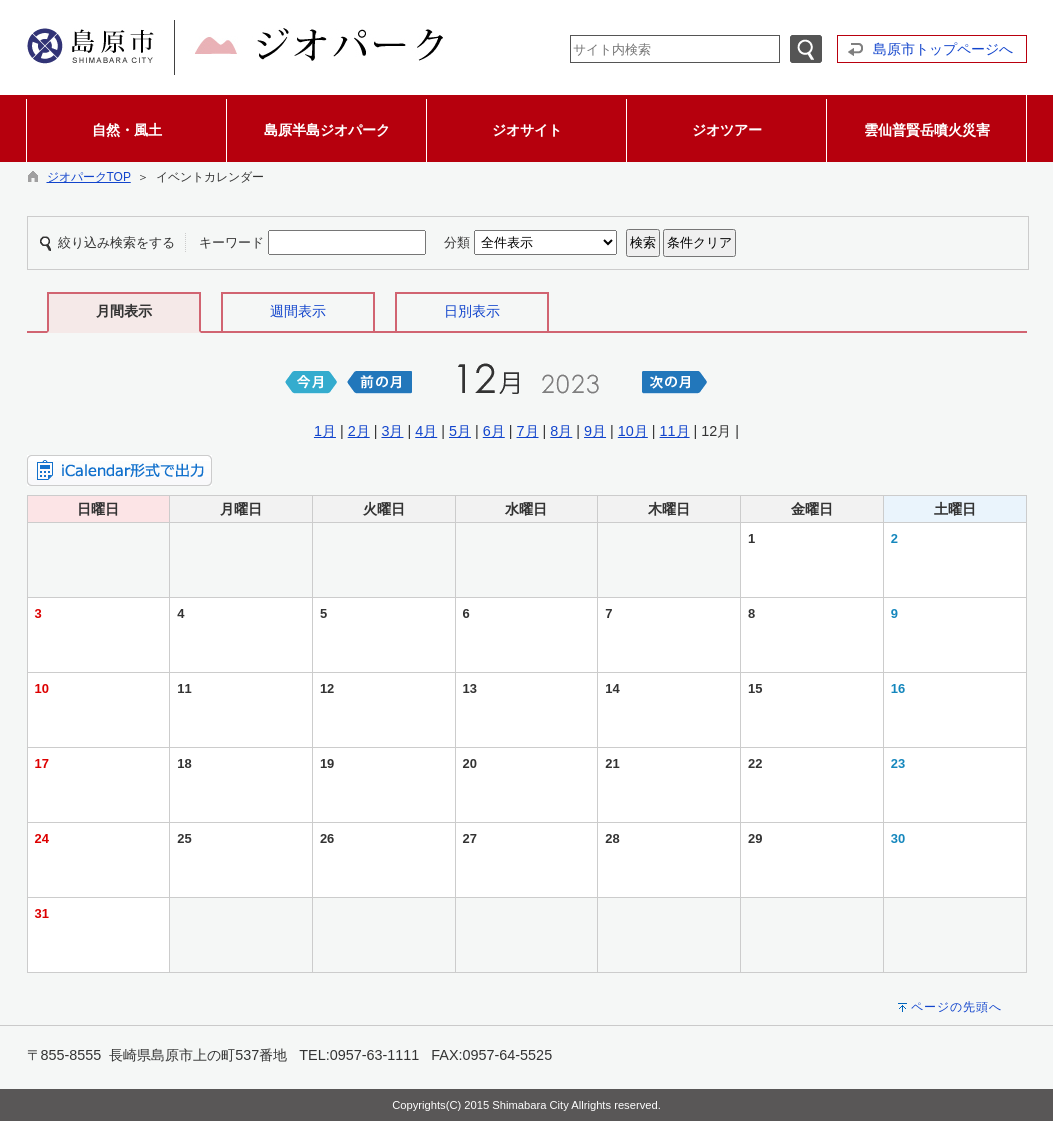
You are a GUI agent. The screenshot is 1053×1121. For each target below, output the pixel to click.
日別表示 (472, 311)
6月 (494, 431)
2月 (359, 431)
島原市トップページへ (943, 49)
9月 (595, 431)
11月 (675, 431)
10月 (633, 431)
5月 (460, 431)
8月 (561, 431)
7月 (528, 431)
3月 (392, 431)
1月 (325, 431)
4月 (426, 431)
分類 (457, 242)
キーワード (231, 242)
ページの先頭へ (956, 1007)
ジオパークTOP (89, 177)
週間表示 (298, 311)
